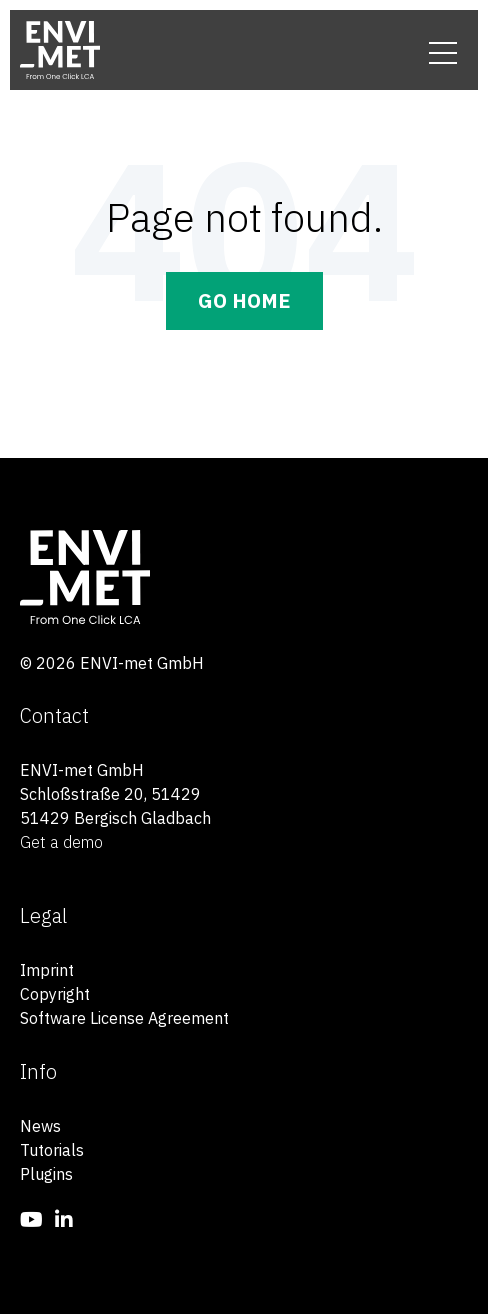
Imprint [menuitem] (47, 970)
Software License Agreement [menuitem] (124, 1018)
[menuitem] (31, 1219)
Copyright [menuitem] (55, 994)
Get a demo (61, 842)
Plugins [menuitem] (46, 1174)
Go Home (244, 300)
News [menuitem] (40, 1126)
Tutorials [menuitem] (52, 1150)
